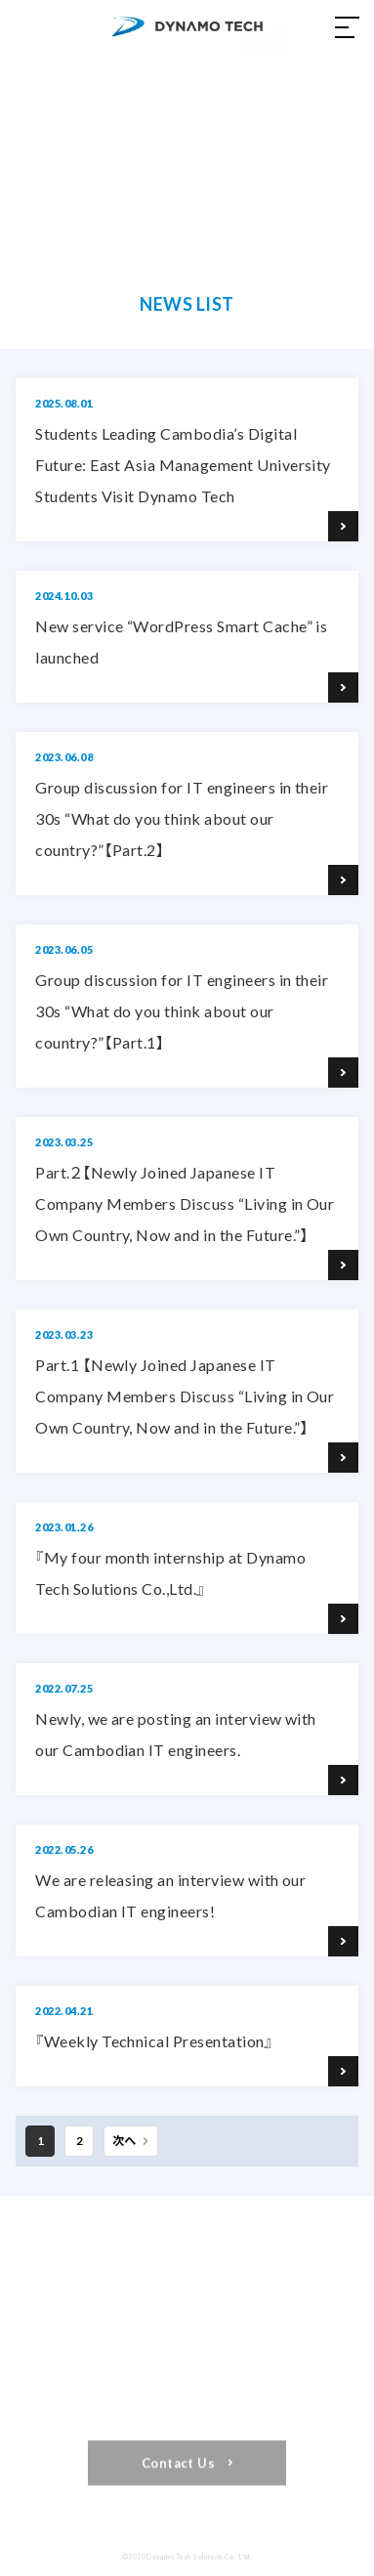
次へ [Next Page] (124, 2140)
